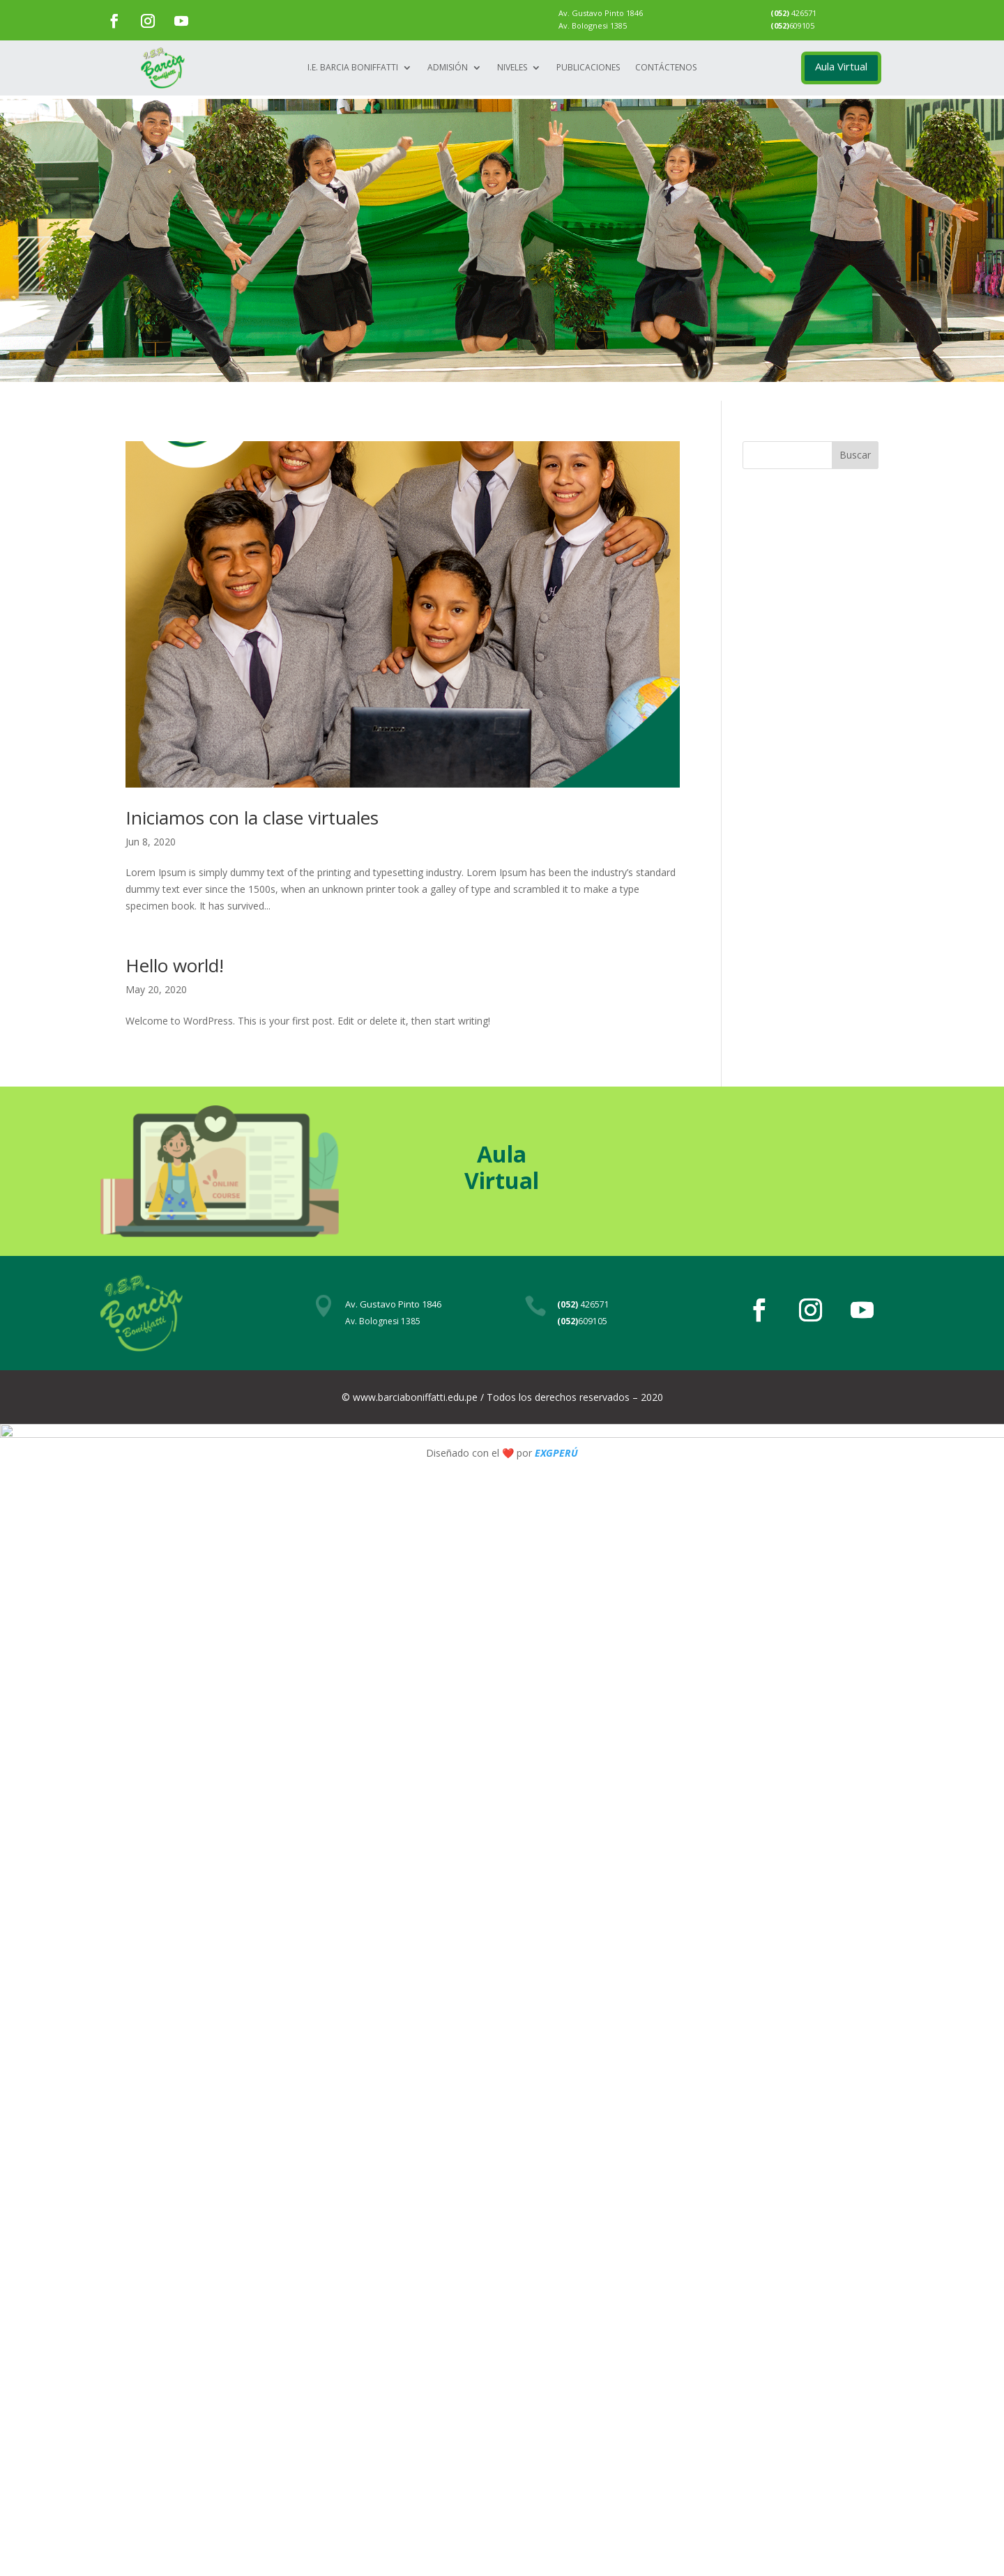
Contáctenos (666, 68)
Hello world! (175, 965)
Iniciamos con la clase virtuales (252, 817)
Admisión (447, 68)
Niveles (512, 68)
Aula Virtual (841, 66)
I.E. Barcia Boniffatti (352, 68)
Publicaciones (588, 68)
